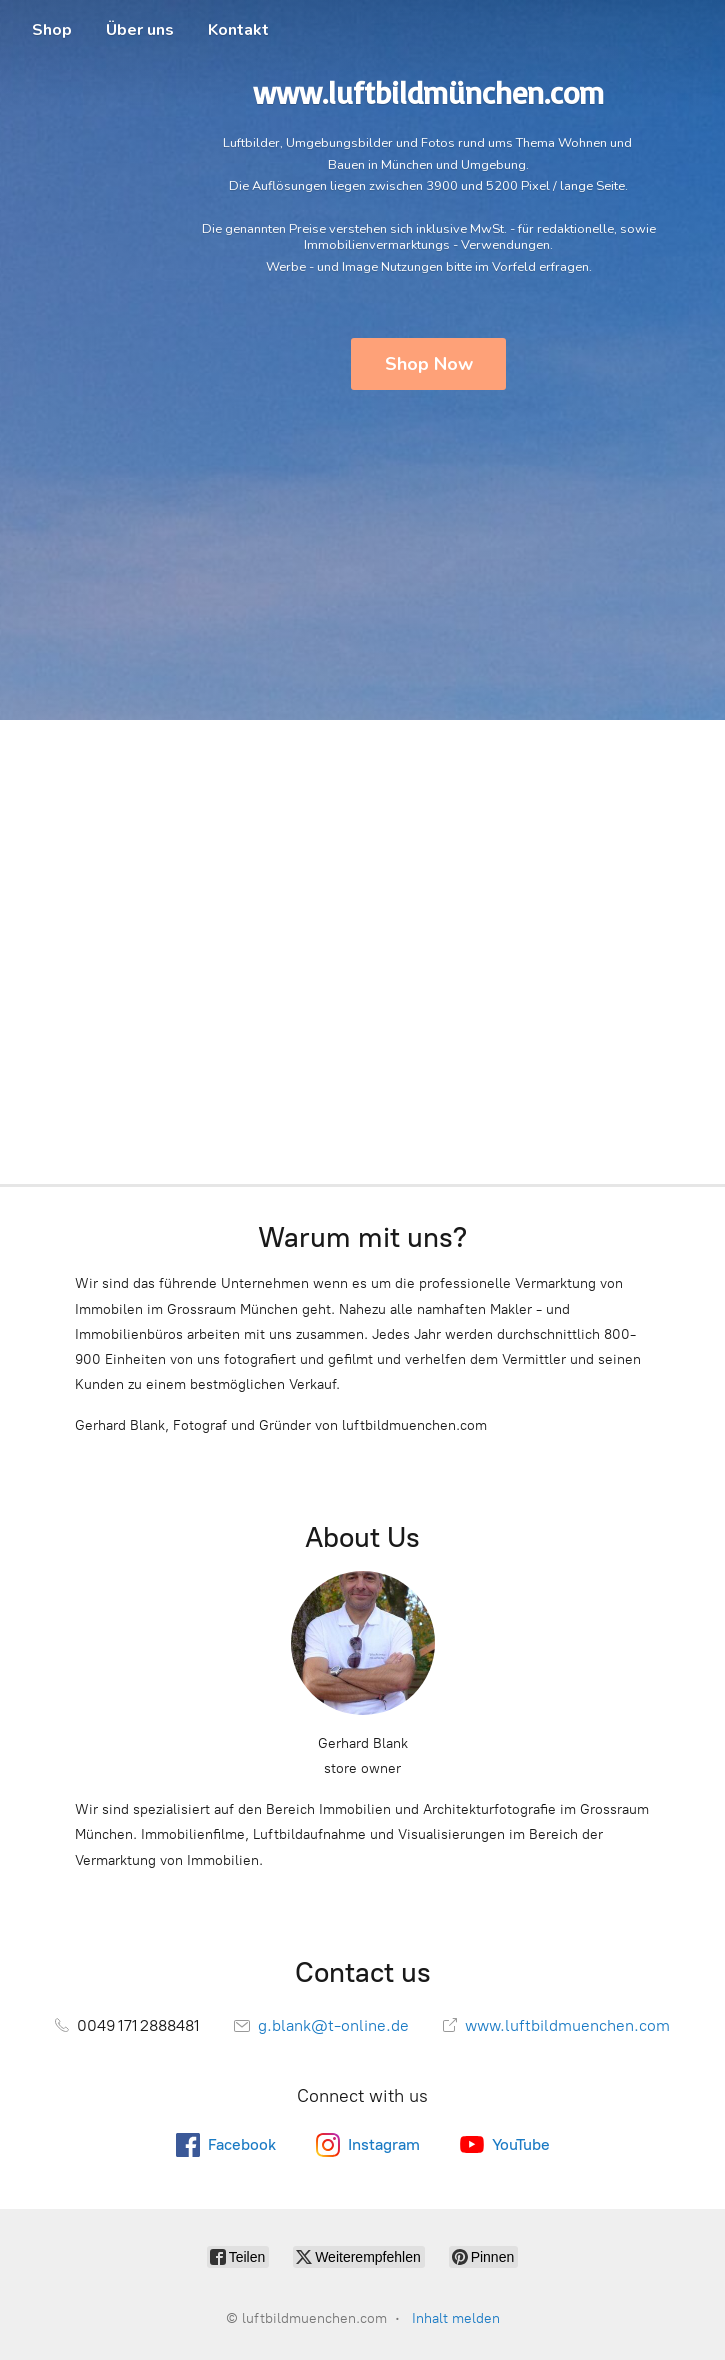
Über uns (140, 30)
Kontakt (238, 30)
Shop (52, 30)
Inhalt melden (456, 2318)
